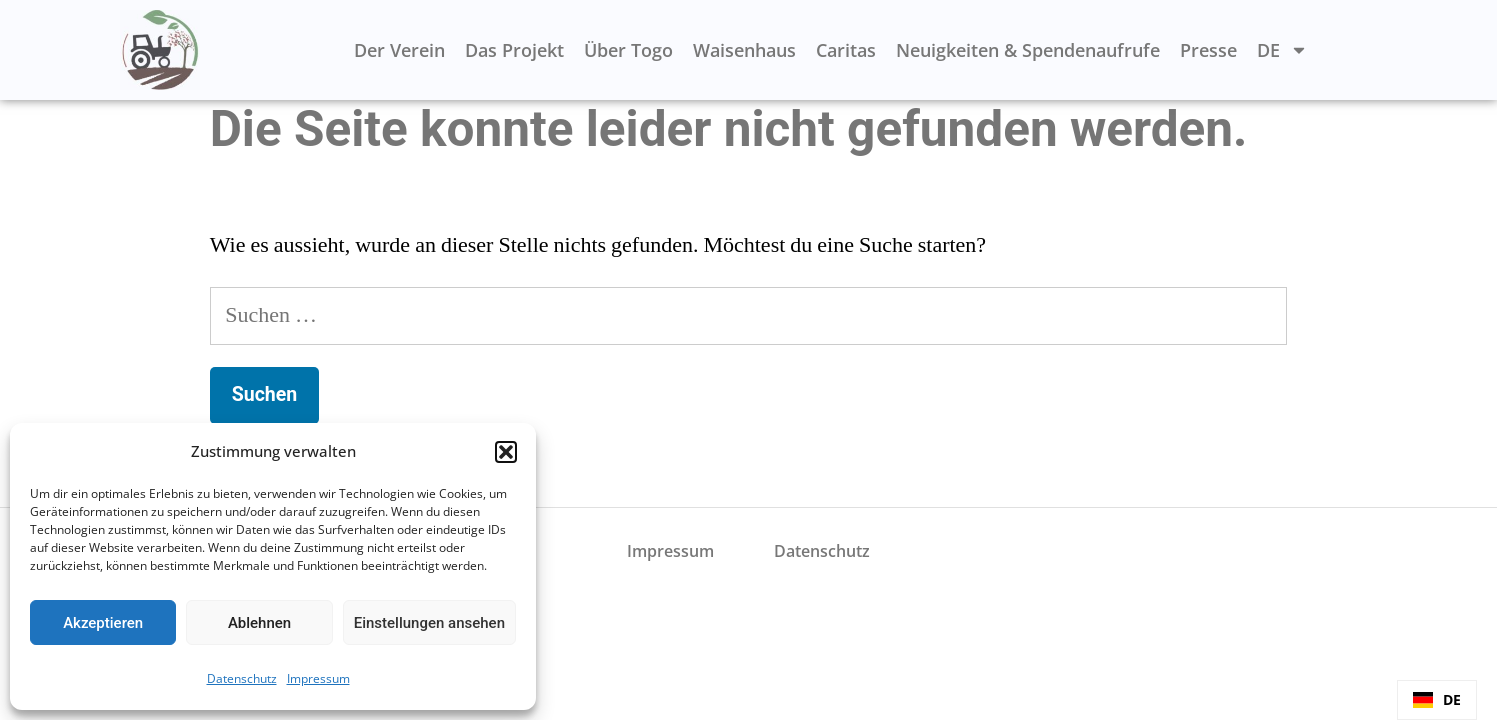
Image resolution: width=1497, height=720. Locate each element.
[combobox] (1437, 700)
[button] (506, 452)
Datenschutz (242, 678)
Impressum (318, 678)
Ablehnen (259, 623)
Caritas (846, 50)
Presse (1208, 50)
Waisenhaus (744, 50)
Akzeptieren (103, 623)
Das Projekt (514, 50)
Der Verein (399, 50)
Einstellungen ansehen (429, 623)
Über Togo (628, 50)
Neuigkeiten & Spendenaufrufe (1028, 50)
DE (1282, 50)
